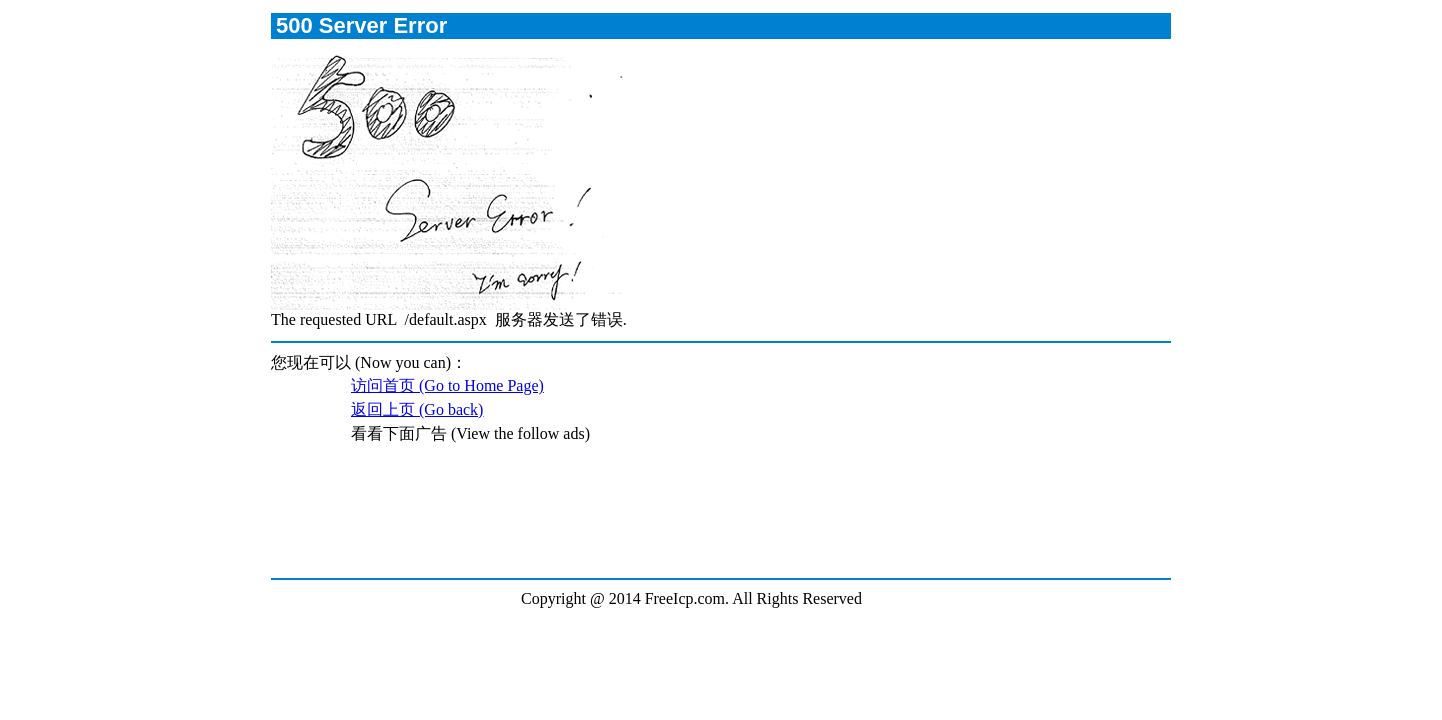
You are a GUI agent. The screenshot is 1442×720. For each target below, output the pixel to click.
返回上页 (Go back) (417, 409)
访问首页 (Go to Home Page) (447, 385)
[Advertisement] (720, 522)
